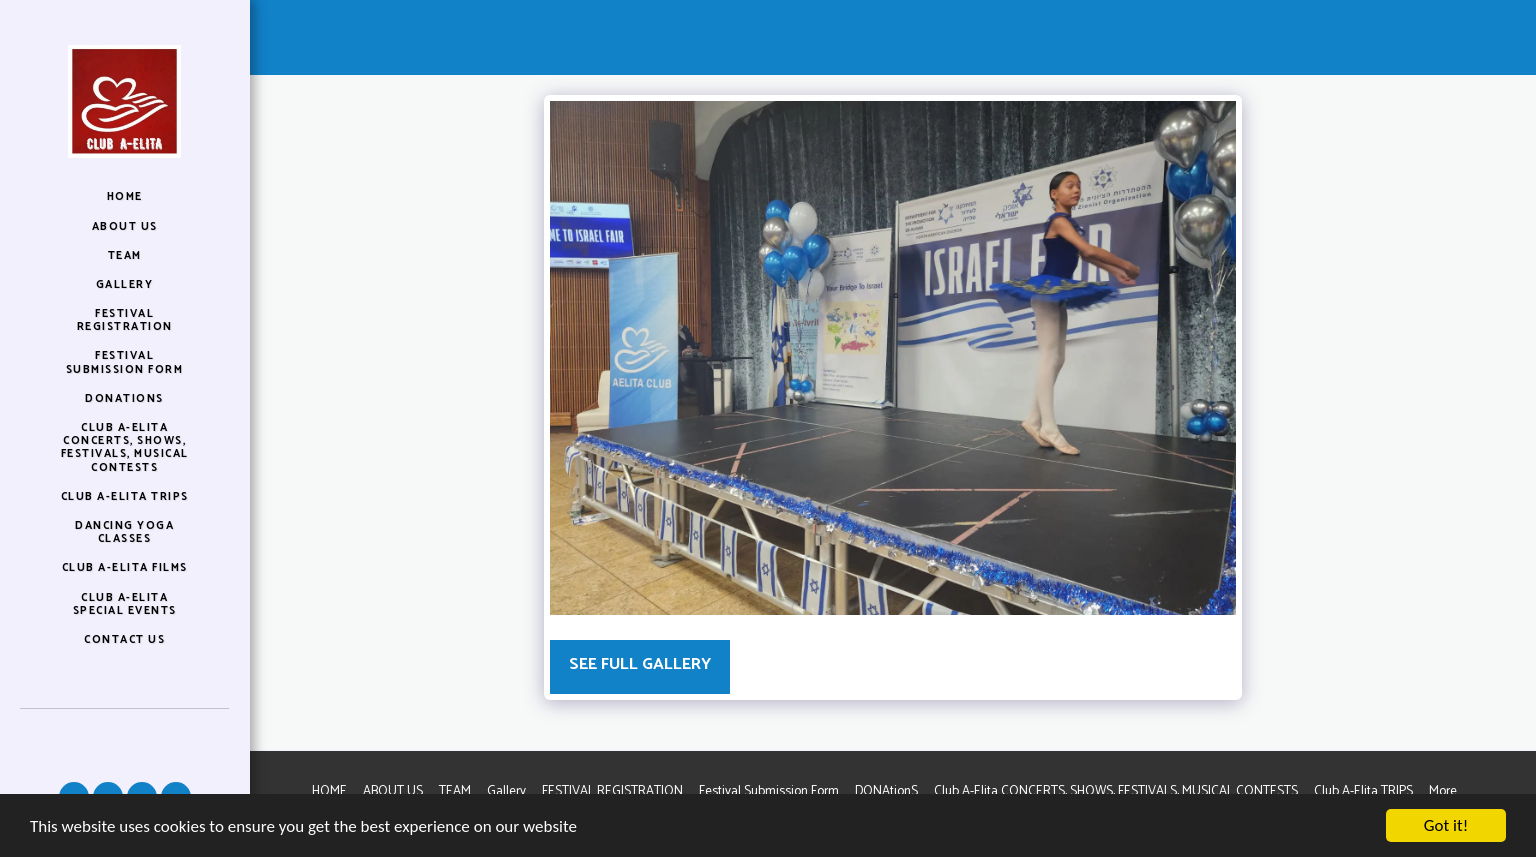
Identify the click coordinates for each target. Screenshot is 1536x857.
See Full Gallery (640, 664)
